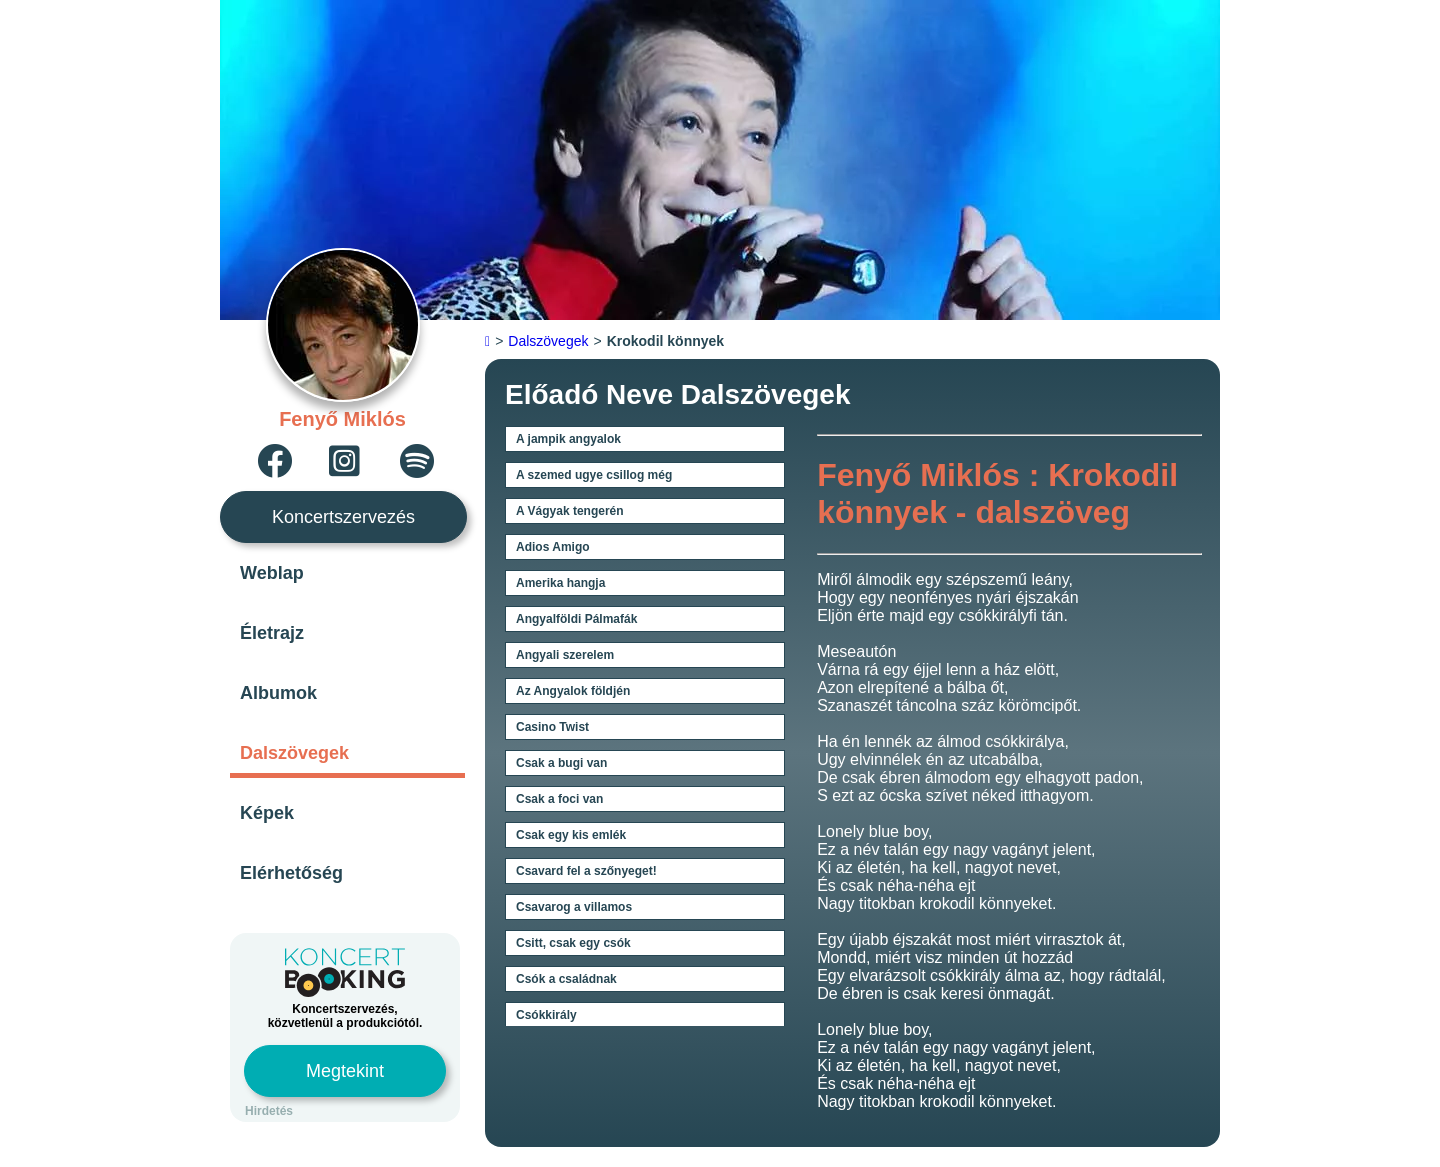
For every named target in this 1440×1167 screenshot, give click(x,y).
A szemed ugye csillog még (594, 475)
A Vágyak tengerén (570, 511)
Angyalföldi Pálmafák (576, 619)
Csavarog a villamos (574, 907)
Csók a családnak (566, 979)
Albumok (278, 693)
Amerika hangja (560, 583)
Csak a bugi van (561, 763)
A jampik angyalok (568, 439)
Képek (267, 813)
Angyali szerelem (565, 655)
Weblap (272, 573)
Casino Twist (552, 727)
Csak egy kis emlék (571, 835)
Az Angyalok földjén (573, 691)
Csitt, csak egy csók (573, 943)
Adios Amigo (553, 547)
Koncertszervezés (343, 517)
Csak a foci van (559, 799)
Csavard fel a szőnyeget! (586, 871)
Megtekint (345, 1071)
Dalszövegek (294, 753)
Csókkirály (546, 1015)
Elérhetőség (291, 873)
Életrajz (272, 633)
